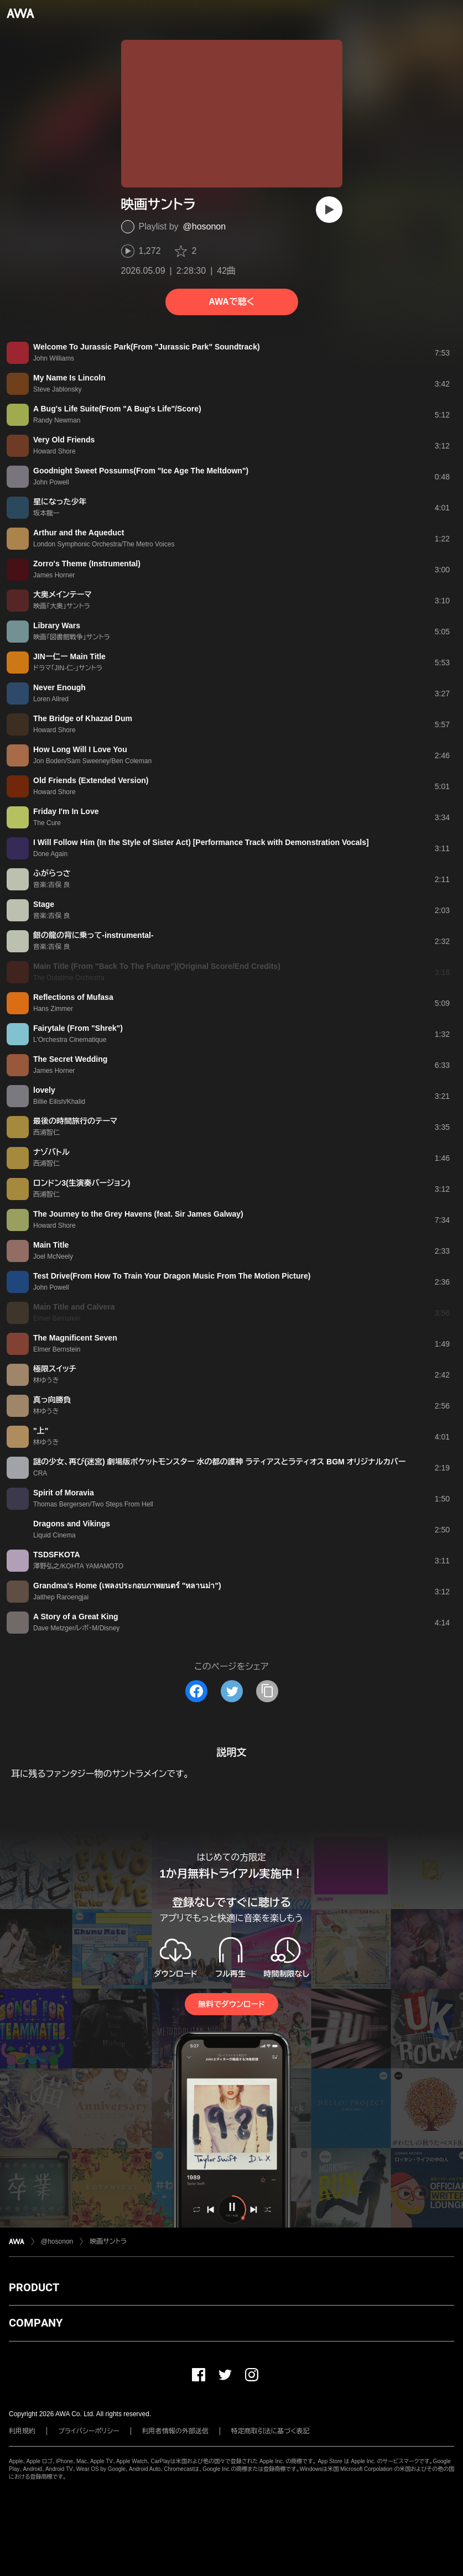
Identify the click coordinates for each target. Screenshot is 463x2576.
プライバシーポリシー (88, 2431)
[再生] (329, 209)
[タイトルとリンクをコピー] (267, 1691)
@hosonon (204, 226)
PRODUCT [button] (34, 2287)
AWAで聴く (231, 301)
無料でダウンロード (231, 2004)
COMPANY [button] (36, 2322)
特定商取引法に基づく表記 (270, 2431)
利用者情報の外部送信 (175, 2431)
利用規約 (22, 2431)
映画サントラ (108, 2241)
